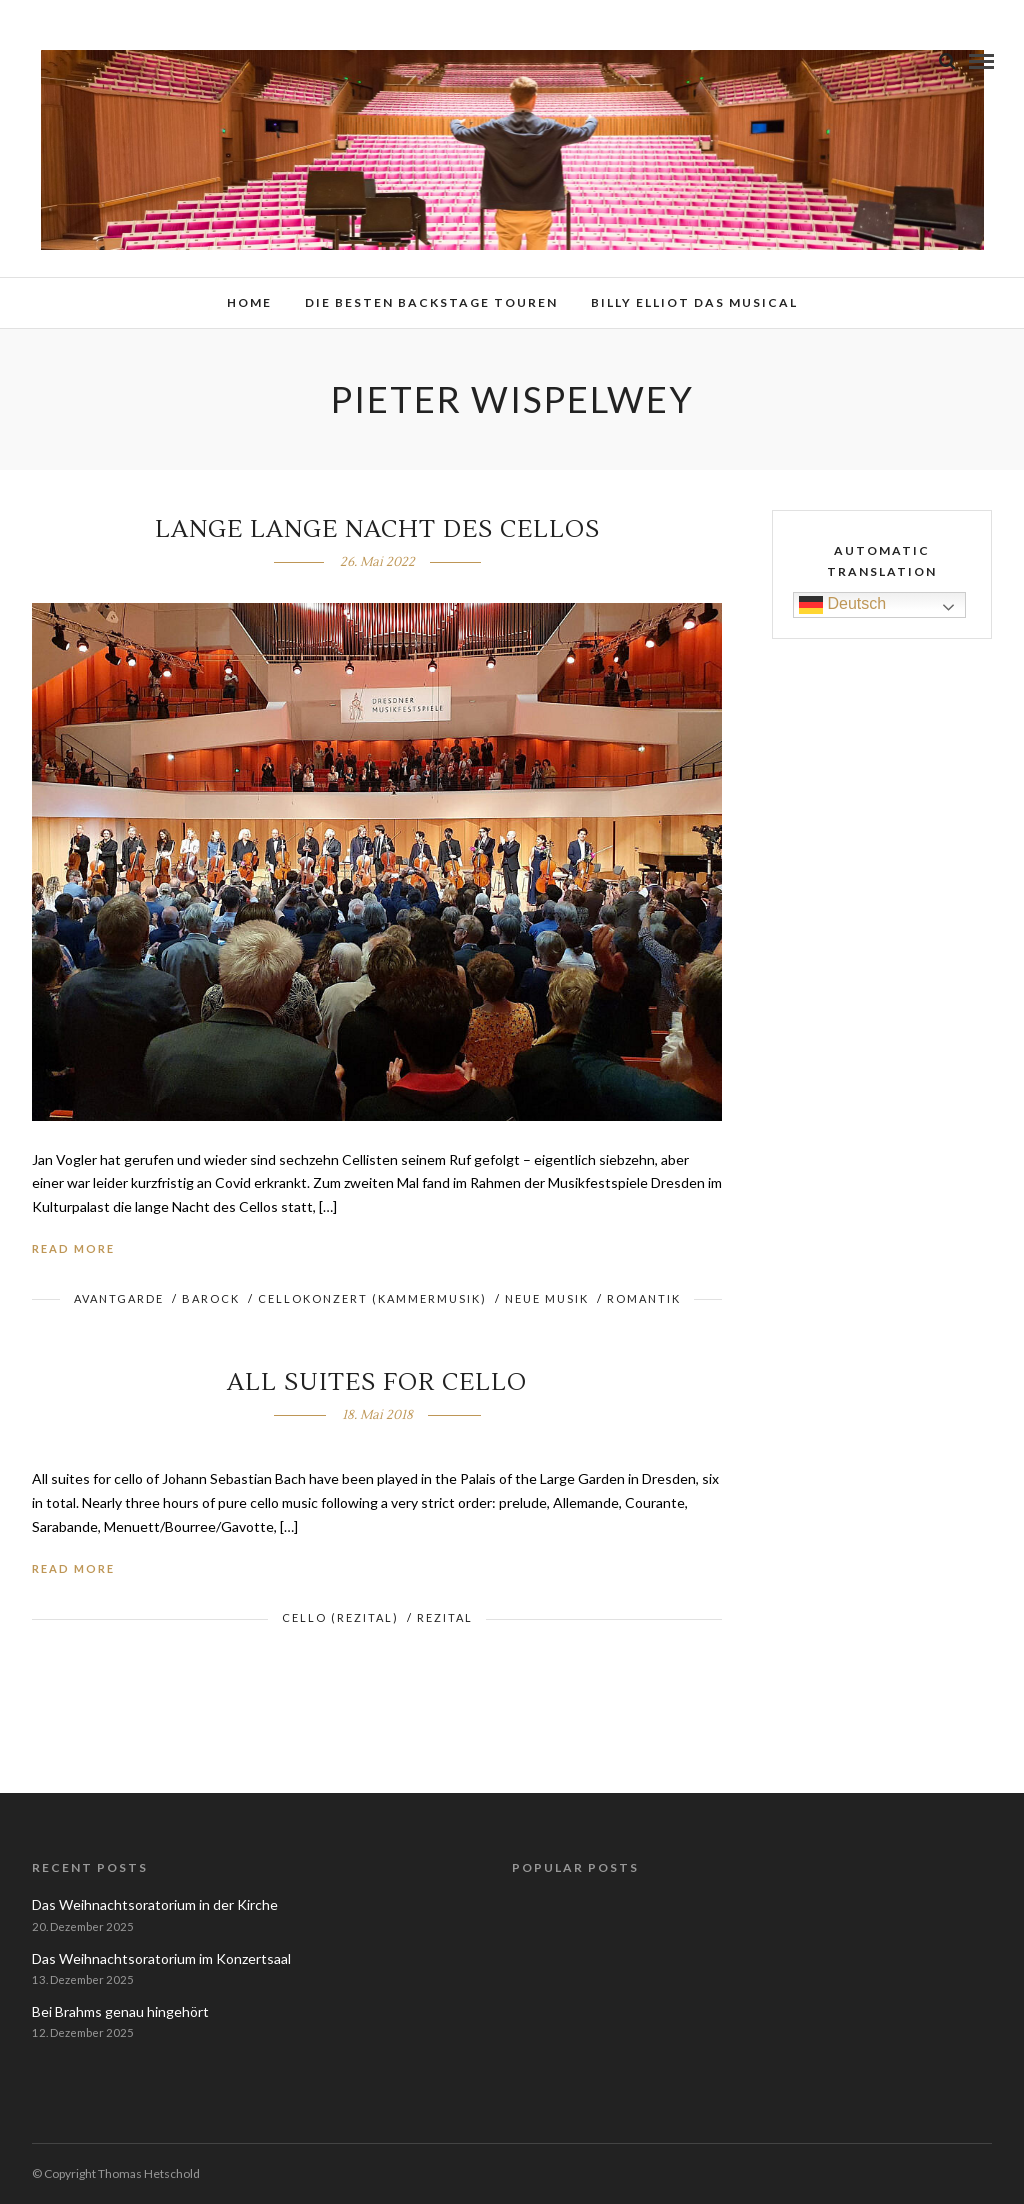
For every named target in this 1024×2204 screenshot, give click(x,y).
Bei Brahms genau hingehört (120, 2011)
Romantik (644, 1298)
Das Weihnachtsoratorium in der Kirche (155, 1904)
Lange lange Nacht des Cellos (377, 529)
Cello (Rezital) (340, 1617)
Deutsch (842, 604)
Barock (211, 1298)
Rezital (445, 1617)
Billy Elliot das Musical (694, 302)
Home (249, 302)
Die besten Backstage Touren (431, 302)
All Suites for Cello (377, 1382)
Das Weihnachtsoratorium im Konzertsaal (161, 1958)
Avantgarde (119, 1298)
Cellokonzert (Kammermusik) (372, 1298)
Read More (73, 1248)
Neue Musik (547, 1298)
